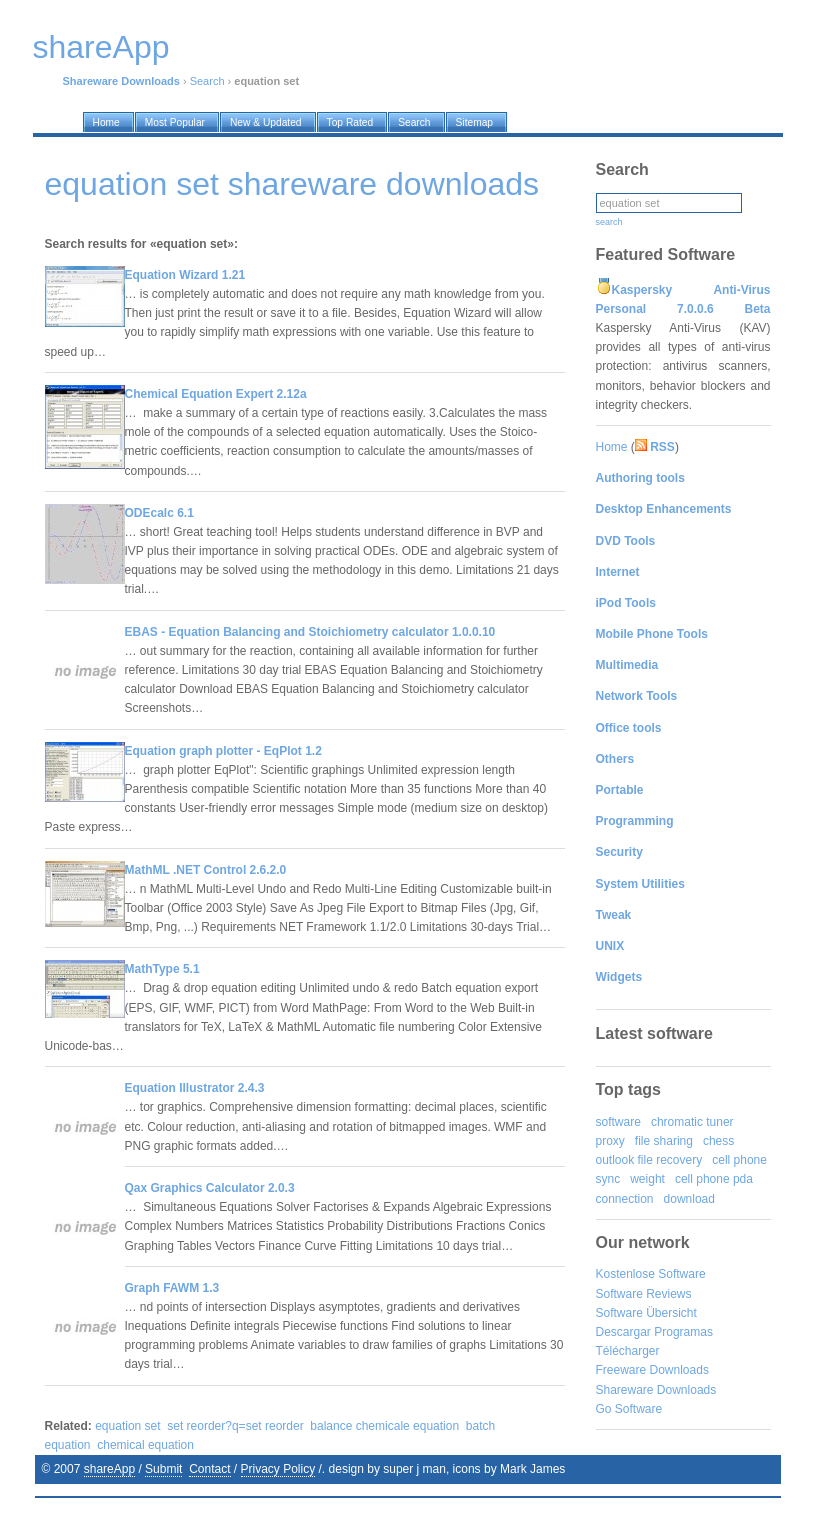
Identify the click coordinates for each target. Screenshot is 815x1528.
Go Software (629, 1409)
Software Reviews (644, 1294)
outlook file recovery (649, 1160)
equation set (127, 1426)
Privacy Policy (278, 1469)
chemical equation (145, 1445)
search (609, 222)
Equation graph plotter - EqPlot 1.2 (223, 751)
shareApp (109, 1469)
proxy (610, 1141)
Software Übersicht (646, 1313)
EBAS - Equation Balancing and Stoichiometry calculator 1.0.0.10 (310, 632)
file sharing (664, 1141)
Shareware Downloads (656, 1390)
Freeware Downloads (652, 1370)
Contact (209, 1469)
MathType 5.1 (162, 969)
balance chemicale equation (384, 1426)
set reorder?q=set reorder (235, 1426)
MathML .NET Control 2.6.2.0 (206, 870)
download (689, 1199)
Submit (163, 1469)
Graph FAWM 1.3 (172, 1288)
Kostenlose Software (651, 1274)
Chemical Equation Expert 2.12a (216, 394)
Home (612, 447)
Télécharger (628, 1351)
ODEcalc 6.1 (159, 513)
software (618, 1122)
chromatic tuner (692, 1122)
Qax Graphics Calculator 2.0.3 (210, 1188)
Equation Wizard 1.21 (185, 275)
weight (647, 1179)
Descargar (623, 1332)
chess (718, 1141)
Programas (683, 1332)
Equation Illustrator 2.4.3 (195, 1088)
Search (207, 81)
